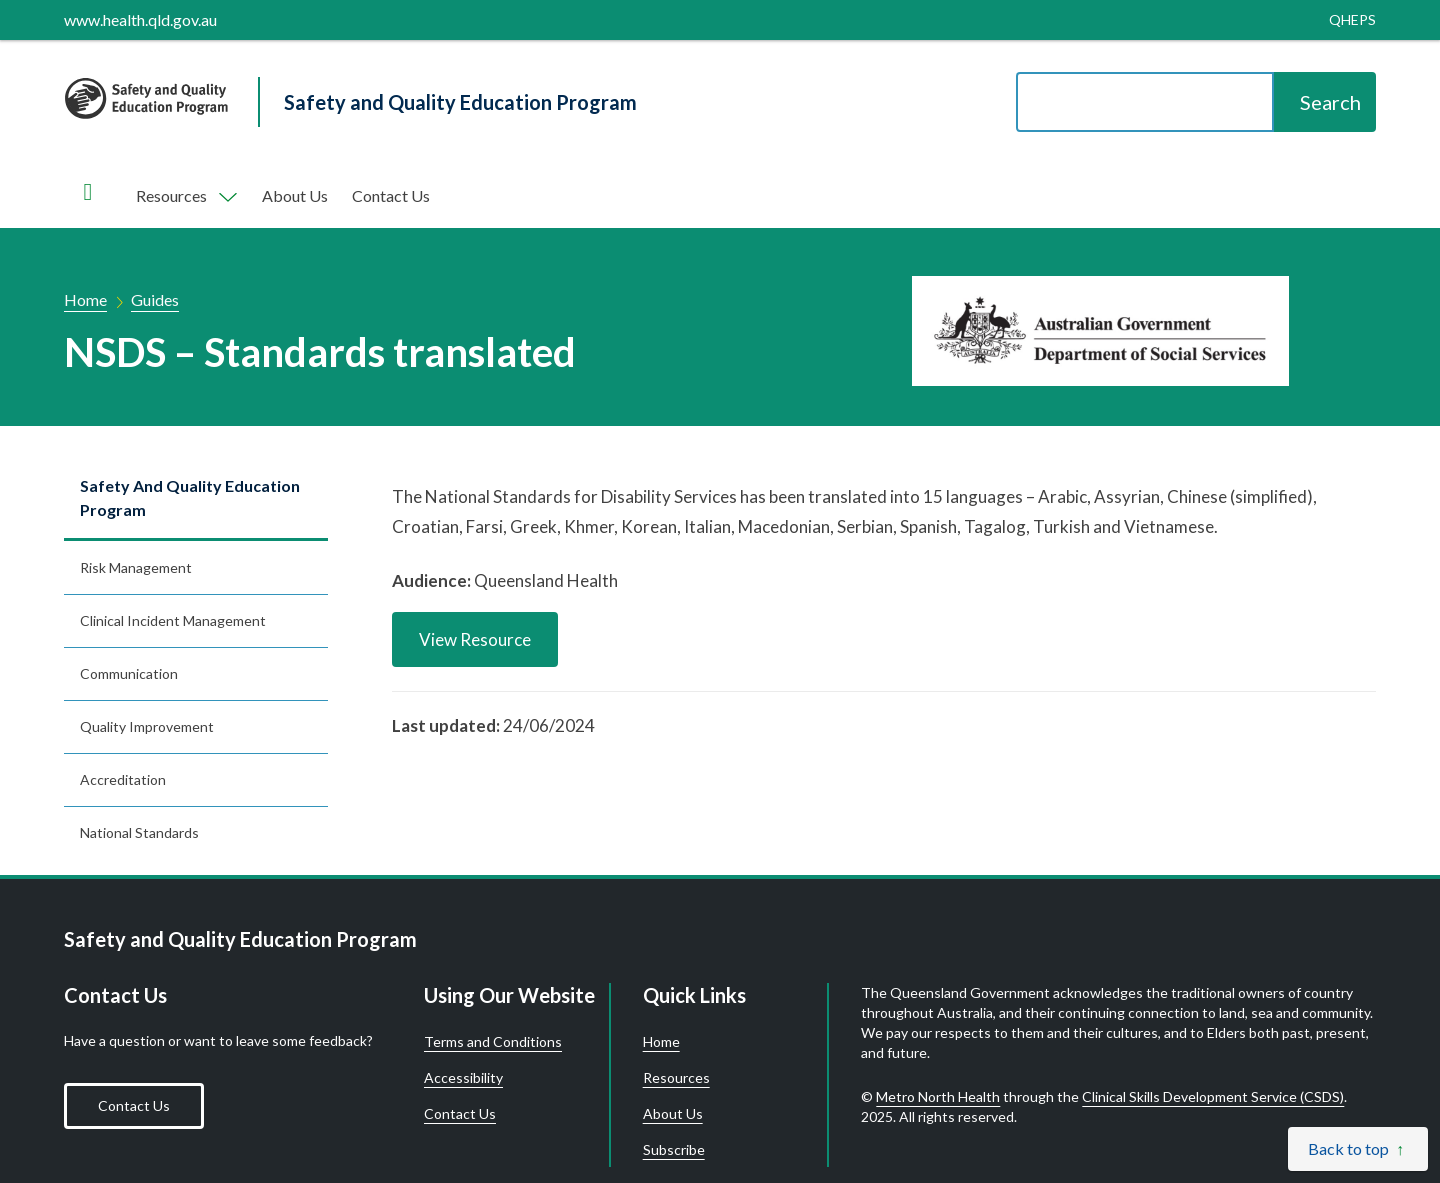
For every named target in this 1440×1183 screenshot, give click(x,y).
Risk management (136, 567)
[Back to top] (1358, 1149)
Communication (129, 673)
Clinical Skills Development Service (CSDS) (1213, 1096)
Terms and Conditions (493, 1042)
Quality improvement (147, 726)
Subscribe (674, 1150)
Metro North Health (938, 1096)
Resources (676, 1078)
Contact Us (391, 195)
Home (85, 299)
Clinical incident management (173, 620)
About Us (295, 195)
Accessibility (463, 1078)
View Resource (475, 639)
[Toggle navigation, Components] (185, 196)
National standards (139, 832)
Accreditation (123, 779)
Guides (155, 299)
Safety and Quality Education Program (190, 497)
